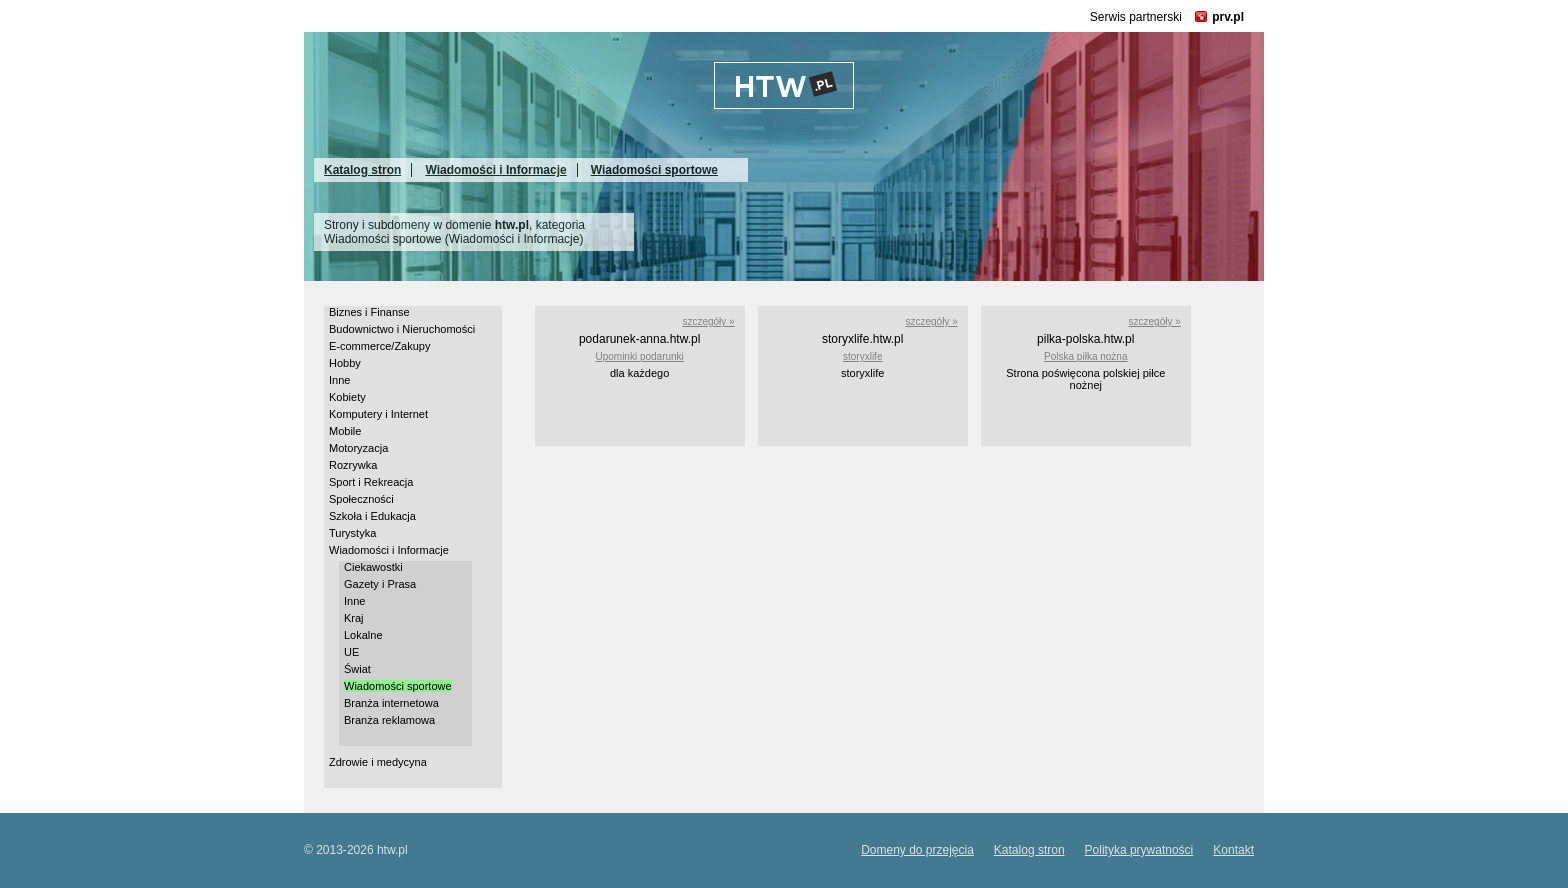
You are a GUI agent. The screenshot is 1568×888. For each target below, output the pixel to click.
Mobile (345, 431)
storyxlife (862, 356)
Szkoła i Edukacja (372, 516)
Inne (339, 380)
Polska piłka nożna (1085, 356)
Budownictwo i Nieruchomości (402, 329)
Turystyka (352, 533)
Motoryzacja (358, 448)
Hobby (345, 363)
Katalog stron (362, 170)
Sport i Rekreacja (371, 482)
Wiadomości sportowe (654, 170)
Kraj (354, 618)
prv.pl (1228, 17)
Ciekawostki (373, 567)
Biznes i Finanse (369, 312)
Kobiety (347, 397)
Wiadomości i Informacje (495, 170)
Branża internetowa (391, 703)
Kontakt (1233, 850)
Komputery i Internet (378, 414)
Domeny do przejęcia (917, 850)
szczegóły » (708, 321)
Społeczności (361, 499)
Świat (357, 669)
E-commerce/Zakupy (379, 346)
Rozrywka (353, 465)
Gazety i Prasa (380, 584)
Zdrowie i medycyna (378, 762)
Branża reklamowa (389, 720)
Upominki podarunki (639, 356)
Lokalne (363, 635)
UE (351, 652)
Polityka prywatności (1139, 850)
